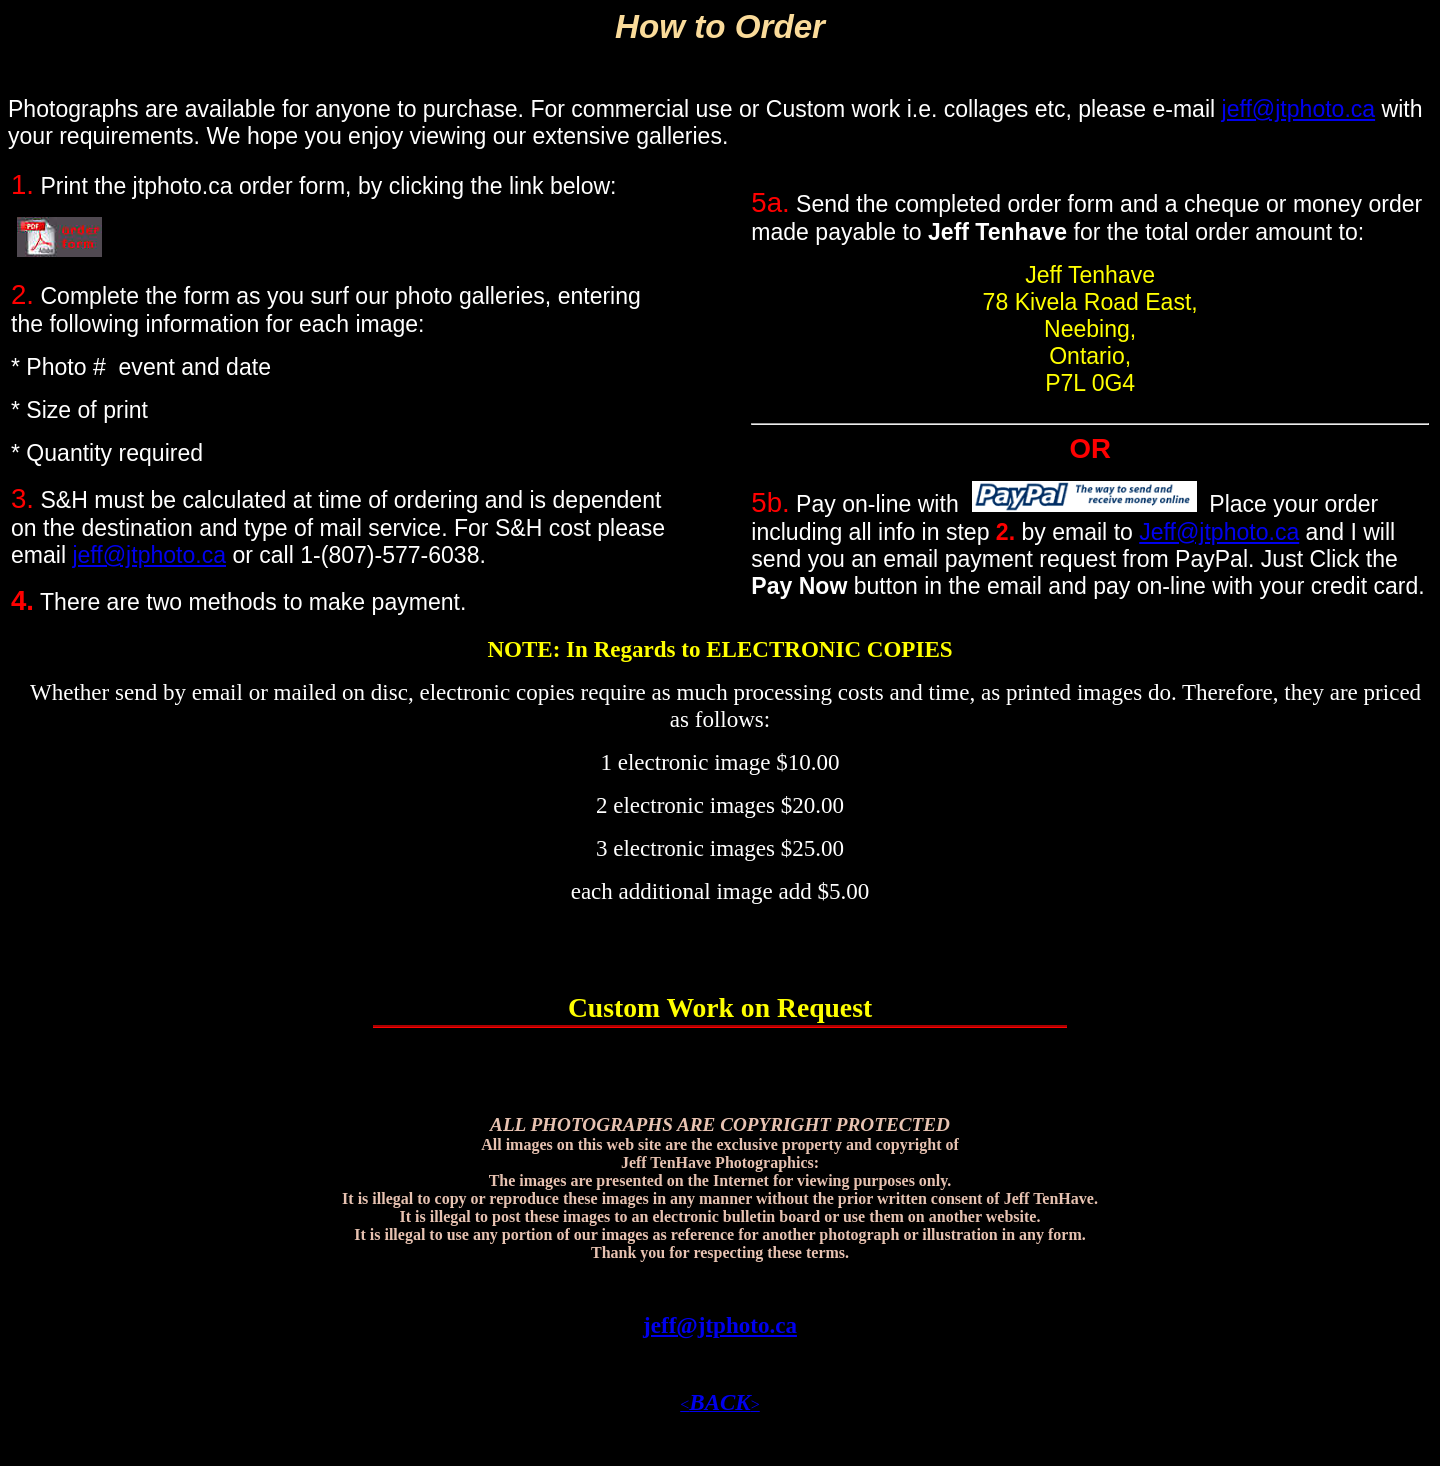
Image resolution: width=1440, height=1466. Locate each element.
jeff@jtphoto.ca (1299, 109)
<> (720, 1404)
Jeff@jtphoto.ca (1219, 532)
